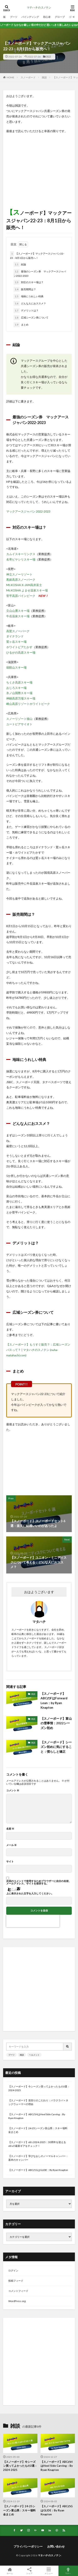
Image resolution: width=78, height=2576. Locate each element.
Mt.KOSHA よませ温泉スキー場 (27, 590)
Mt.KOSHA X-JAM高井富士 (24, 585)
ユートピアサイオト (19, 724)
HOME (10, 77)
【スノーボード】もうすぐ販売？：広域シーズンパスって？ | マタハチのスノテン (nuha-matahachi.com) (38, 1350)
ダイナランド (15, 636)
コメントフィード (18, 2290)
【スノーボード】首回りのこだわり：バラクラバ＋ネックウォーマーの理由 (38, 2102)
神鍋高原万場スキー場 (20, 698)
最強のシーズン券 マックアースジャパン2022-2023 (40, 273)
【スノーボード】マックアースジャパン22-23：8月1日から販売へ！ (37, 255)
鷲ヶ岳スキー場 (16, 641)
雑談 (48, 56)
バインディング (30, 16)
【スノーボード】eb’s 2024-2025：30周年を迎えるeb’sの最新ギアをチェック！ (37, 2144)
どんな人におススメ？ (30, 303)
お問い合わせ (56, 2546)
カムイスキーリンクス (20, 554)
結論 (20, 264)
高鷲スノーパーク (18, 631)
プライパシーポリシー (28, 2546)
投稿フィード (15, 2280)
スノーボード (28, 77)
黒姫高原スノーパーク (20, 579)
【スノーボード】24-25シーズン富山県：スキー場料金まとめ (37, 2130)
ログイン (13, 2270)
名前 (10, 1829)
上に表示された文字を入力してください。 (30, 1893)
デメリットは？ (26, 310)
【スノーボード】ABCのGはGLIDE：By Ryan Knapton (38, 2170)
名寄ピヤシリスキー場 (20, 559)
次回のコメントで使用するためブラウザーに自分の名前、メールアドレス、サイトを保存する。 (38, 1882)
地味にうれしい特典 (28, 296)
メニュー (49, 2570)
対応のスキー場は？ (28, 282)
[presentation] (32, 1921)
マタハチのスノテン (49, 2555)
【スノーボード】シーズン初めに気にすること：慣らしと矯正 (56, 1746)
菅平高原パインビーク (22, 595)
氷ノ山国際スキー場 (19, 693)
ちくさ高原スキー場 (19, 682)
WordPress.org (17, 2301)
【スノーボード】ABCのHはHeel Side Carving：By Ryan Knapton (36, 2116)
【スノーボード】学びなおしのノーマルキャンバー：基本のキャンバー (38, 2157)
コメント (12, 1790)
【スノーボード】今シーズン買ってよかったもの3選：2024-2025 (39, 2088)
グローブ (60, 16)
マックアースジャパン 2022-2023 (28, 511)
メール (11, 1845)
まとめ (21, 324)
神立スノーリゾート (19, 574)
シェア (29, 2571)
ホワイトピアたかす (19, 647)
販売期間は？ (25, 289)
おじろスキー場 (16, 687)
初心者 (47, 16)
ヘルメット (34, 2055)
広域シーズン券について (31, 317)
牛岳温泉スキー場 (18, 616)
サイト (10, 1861)
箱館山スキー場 (16, 667)
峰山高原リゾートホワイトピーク (28, 703)
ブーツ (13, 16)
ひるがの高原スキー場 (20, 652)
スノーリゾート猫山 (19, 718)
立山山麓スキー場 (18, 610)
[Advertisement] (39, 165)
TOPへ (68, 2570)
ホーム (10, 2570)
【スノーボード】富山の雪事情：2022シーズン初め (56, 1723)
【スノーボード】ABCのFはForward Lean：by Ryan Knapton (54, 1701)
